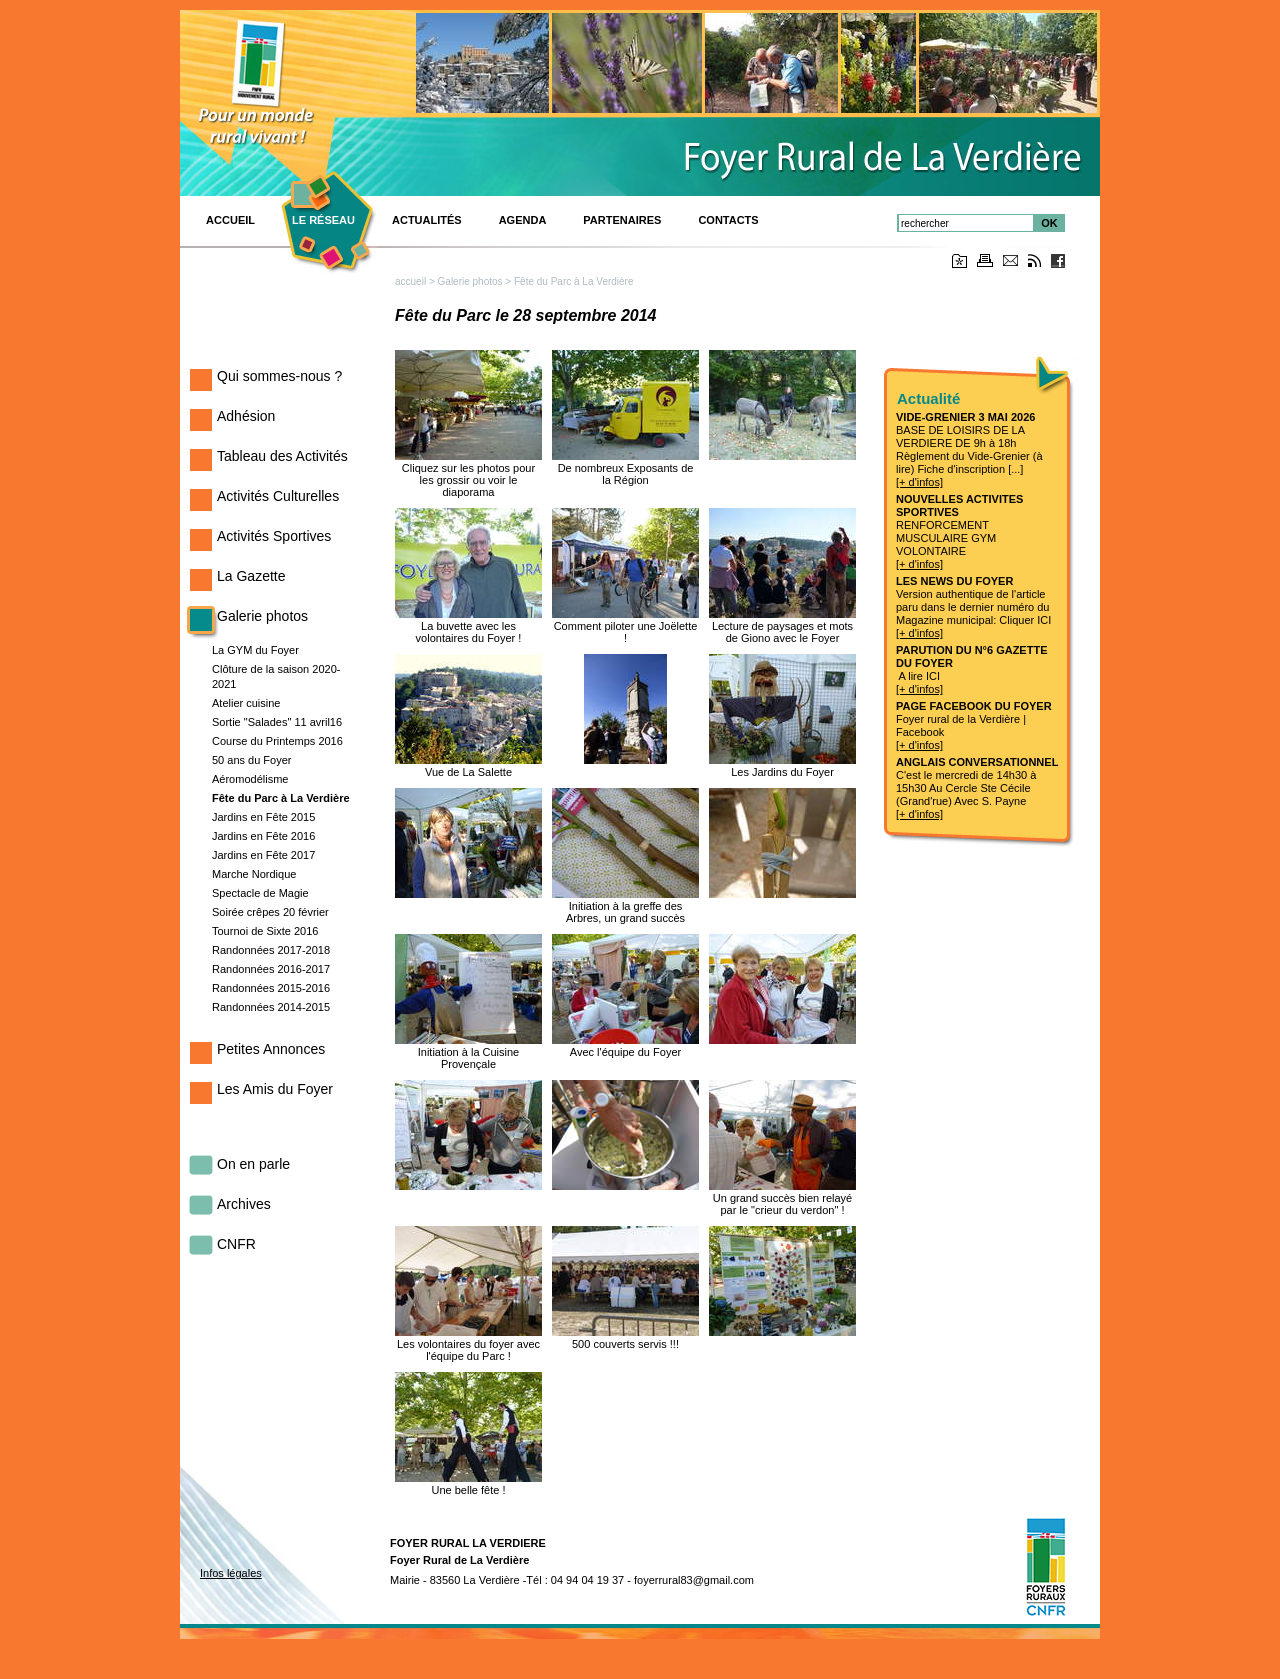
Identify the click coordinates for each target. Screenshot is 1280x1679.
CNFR (236, 1244)
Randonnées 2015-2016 (271, 988)
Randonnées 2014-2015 (271, 1007)
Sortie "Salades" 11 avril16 (277, 722)
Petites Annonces (271, 1049)
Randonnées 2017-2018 (271, 950)
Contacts (728, 220)
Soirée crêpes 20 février (270, 912)
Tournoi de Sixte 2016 (265, 931)
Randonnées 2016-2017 (271, 969)
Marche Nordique (254, 874)
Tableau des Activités (282, 456)
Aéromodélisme (250, 779)
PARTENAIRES (622, 220)
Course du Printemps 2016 (277, 741)
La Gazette (251, 576)
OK (1049, 223)
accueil (410, 281)
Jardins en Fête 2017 (263, 855)
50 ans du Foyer (252, 760)
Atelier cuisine (246, 703)
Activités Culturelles (278, 496)
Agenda (523, 220)
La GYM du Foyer (255, 650)
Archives (244, 1204)
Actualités (427, 220)
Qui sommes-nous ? (279, 376)
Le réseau (323, 220)
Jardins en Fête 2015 (263, 817)
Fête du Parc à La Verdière (281, 798)
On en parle (253, 1164)
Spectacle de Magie (260, 893)
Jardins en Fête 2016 (263, 836)
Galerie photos (262, 616)
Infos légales (231, 1573)
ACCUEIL (230, 220)
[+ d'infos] (919, 482)
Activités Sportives (274, 536)
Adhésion (246, 416)
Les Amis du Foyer (275, 1089)
